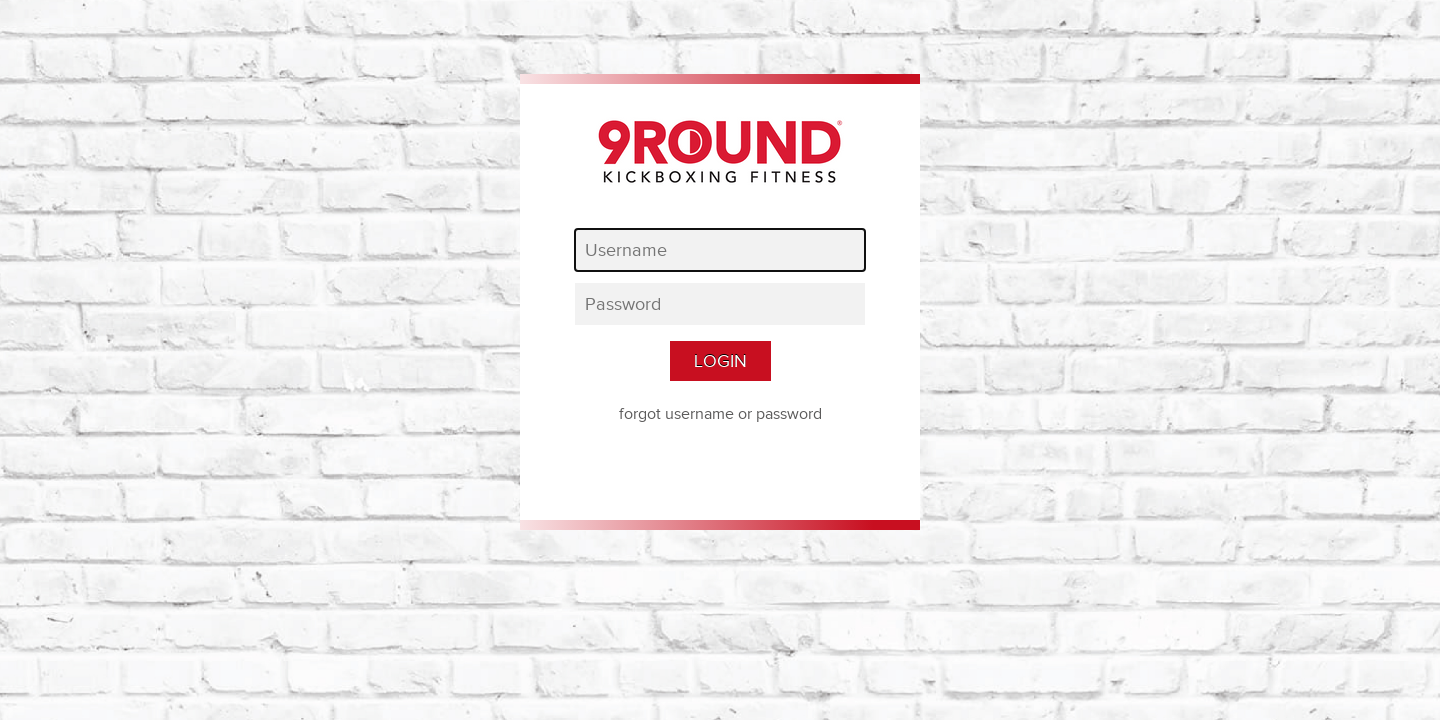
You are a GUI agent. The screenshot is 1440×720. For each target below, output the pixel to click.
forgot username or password (720, 414)
